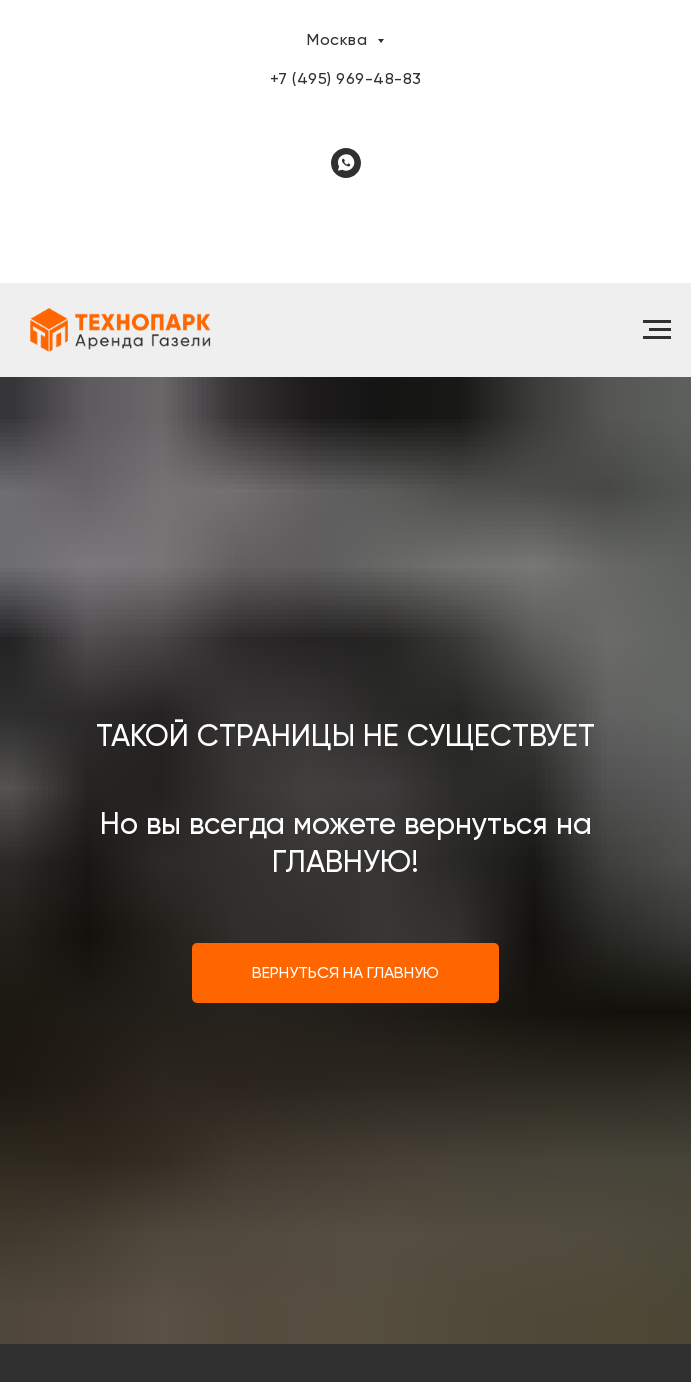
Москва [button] (339, 39)
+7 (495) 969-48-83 (346, 78)
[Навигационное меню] (657, 330)
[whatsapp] (346, 163)
